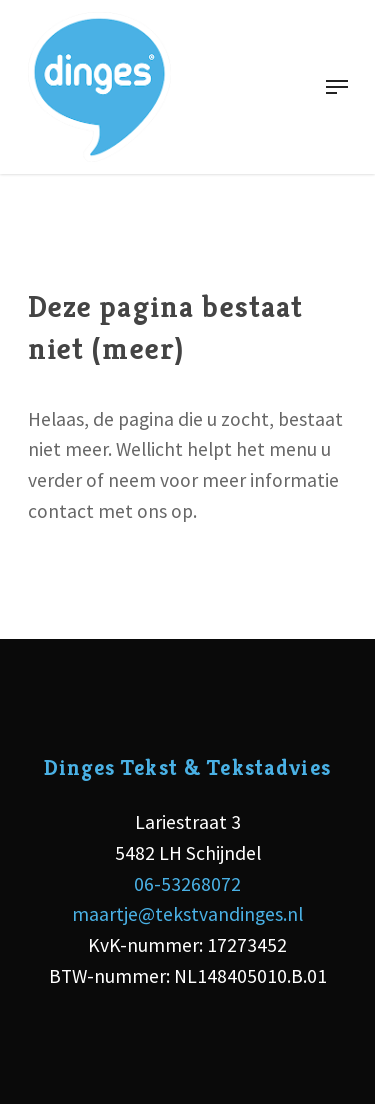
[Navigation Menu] (337, 87)
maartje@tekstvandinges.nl (187, 914)
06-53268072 (187, 884)
